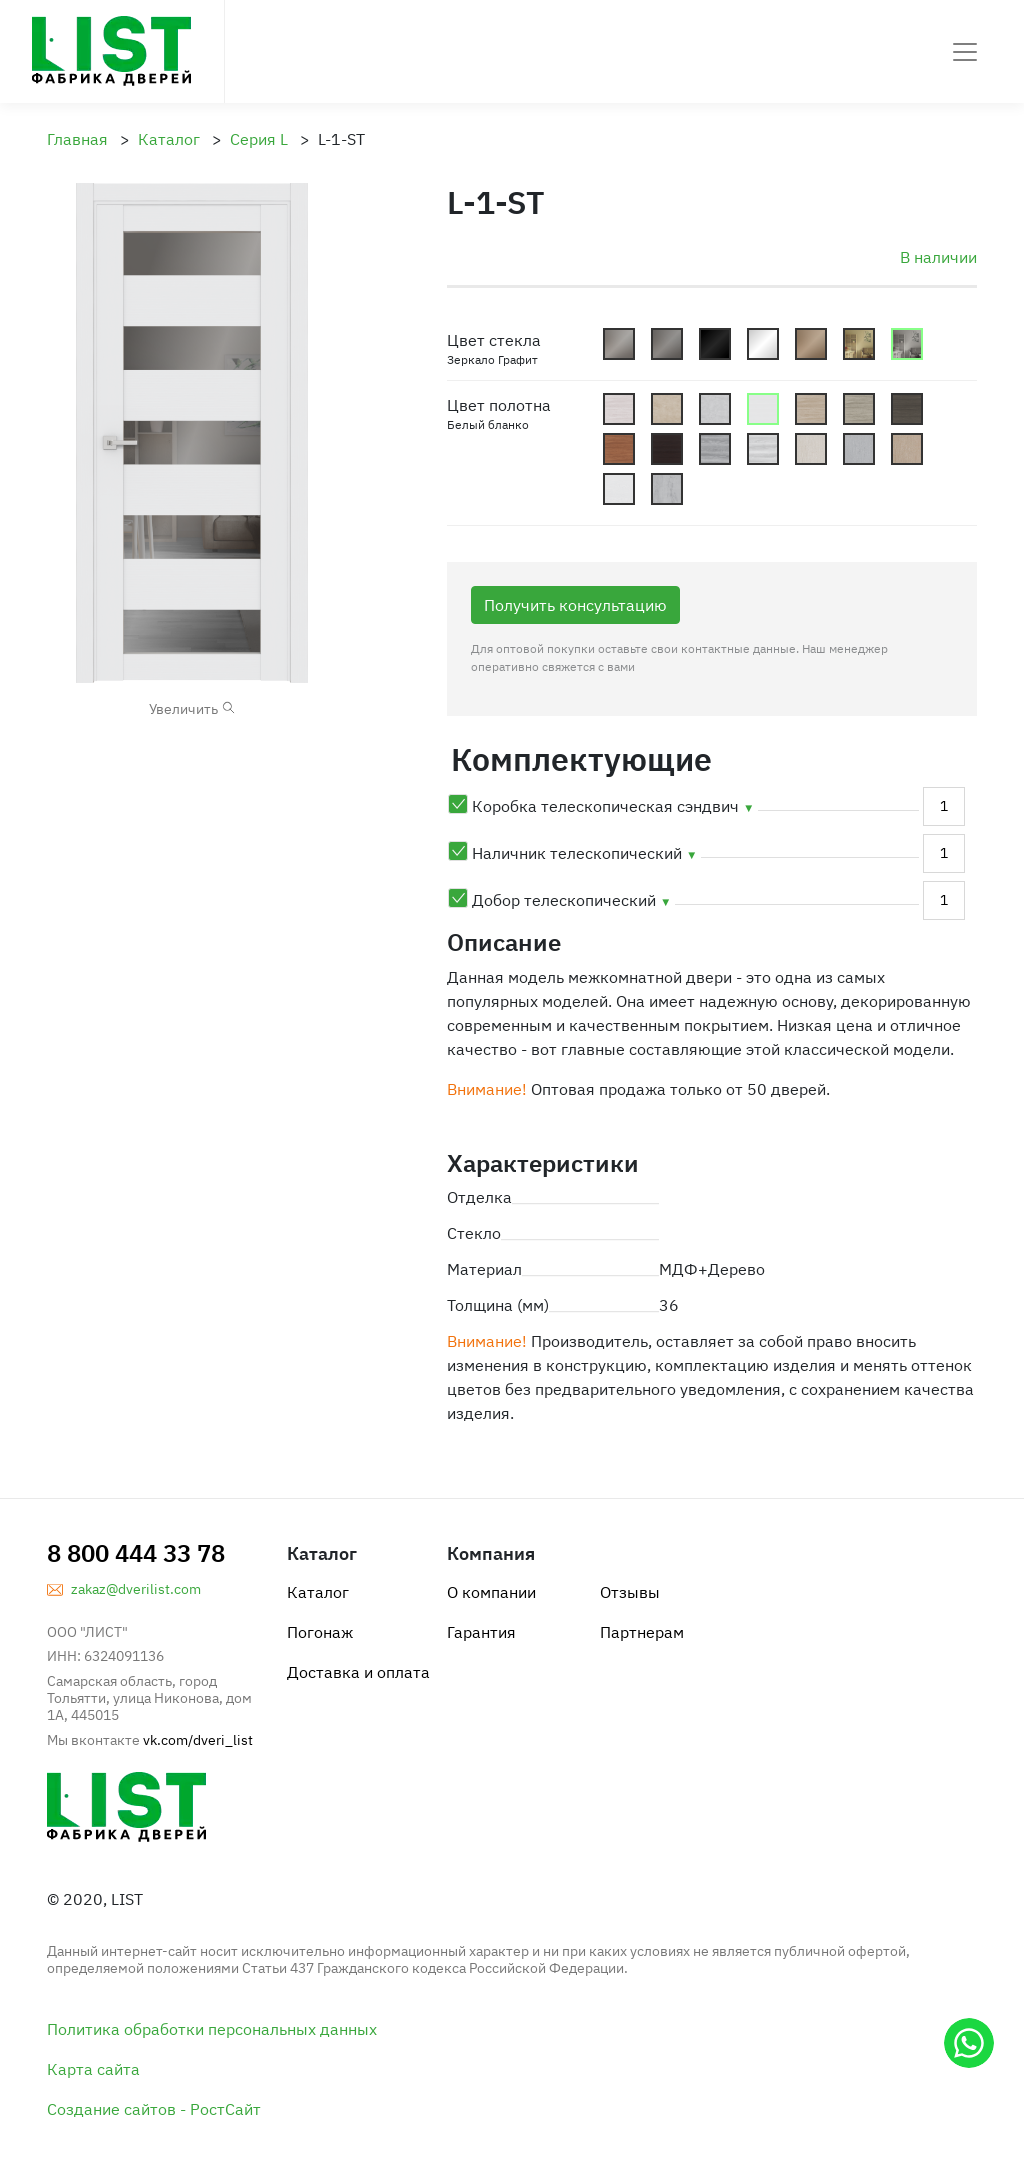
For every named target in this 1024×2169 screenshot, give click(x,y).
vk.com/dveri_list (198, 1740)
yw (619, 489)
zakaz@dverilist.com (136, 1589)
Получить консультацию (575, 605)
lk (907, 449)
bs (715, 409)
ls (859, 449)
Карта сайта (93, 2069)
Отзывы (630, 1592)
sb (667, 489)
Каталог (318, 1592)
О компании (491, 1592)
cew (619, 409)
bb (667, 409)
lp (811, 449)
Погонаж (320, 1632)
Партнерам (642, 1632)
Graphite (667, 344)
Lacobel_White (763, 344)
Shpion (859, 344)
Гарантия (481, 1632)
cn (907, 409)
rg (715, 449)
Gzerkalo (907, 344)
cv (667, 449)
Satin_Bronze (811, 344)
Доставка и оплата (358, 1672)
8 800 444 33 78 (136, 1553)
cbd (811, 409)
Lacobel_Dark (715, 344)
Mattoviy (619, 344)
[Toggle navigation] (965, 52)
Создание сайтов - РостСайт (154, 2109)
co (619, 449)
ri (763, 449)
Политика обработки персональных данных (212, 2029)
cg (859, 409)
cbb (763, 409)
